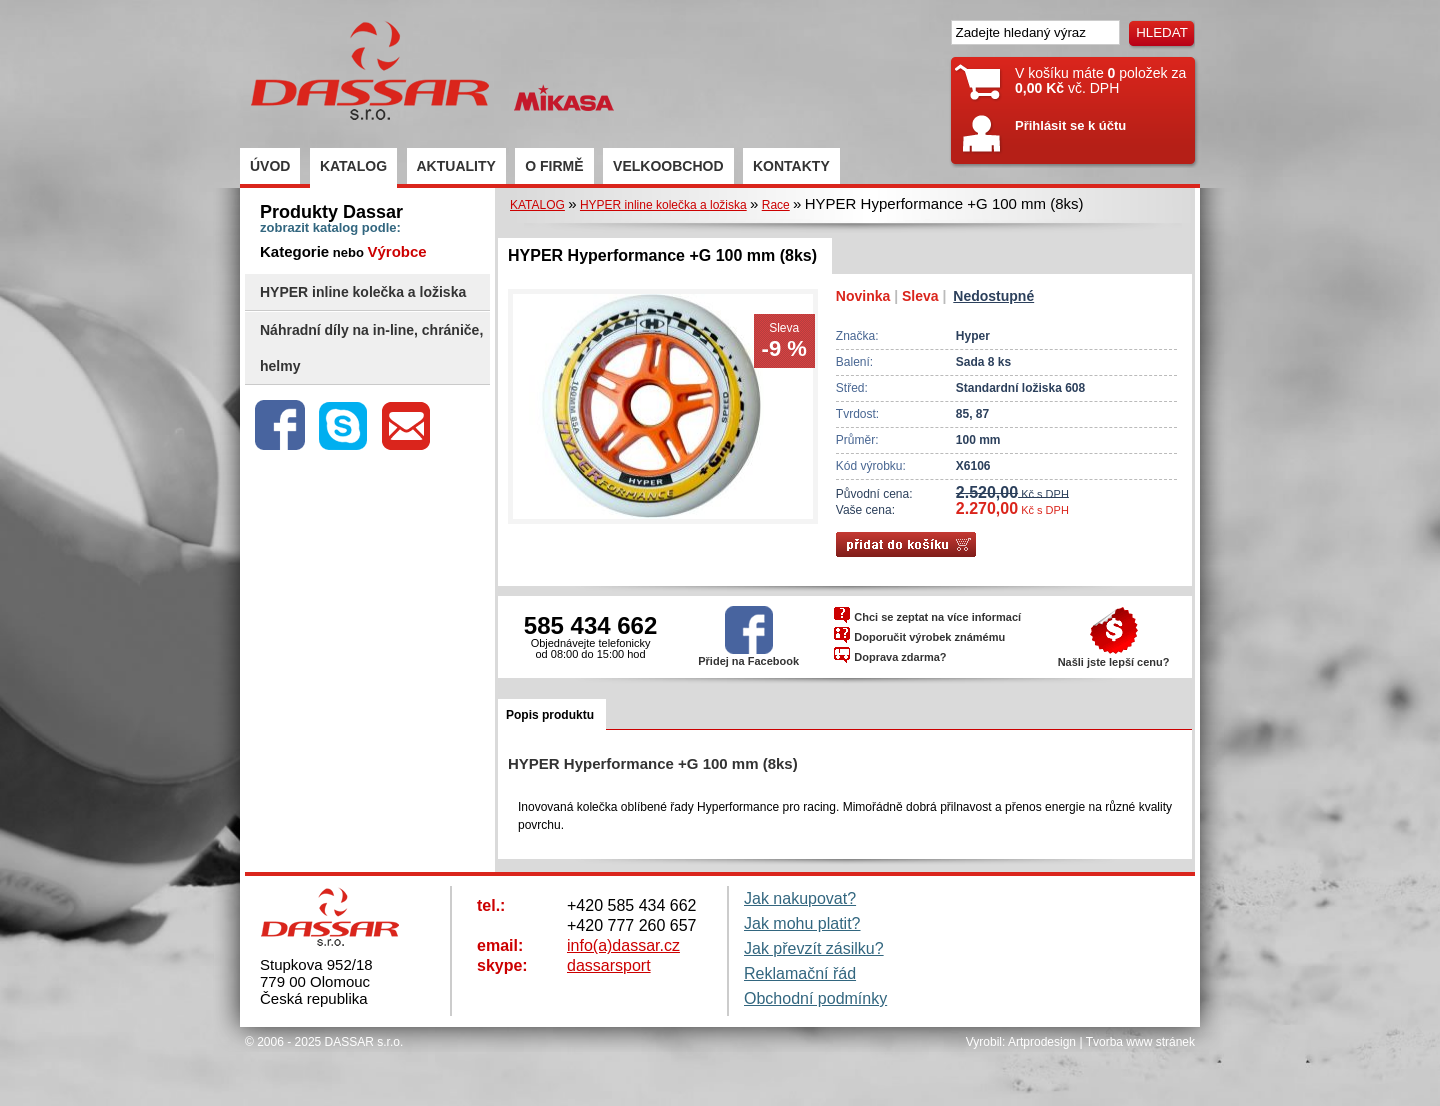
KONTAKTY (791, 166)
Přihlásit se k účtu (1070, 125)
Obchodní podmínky (815, 998)
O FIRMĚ (554, 166)
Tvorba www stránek (1140, 1042)
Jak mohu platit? (802, 923)
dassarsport (609, 965)
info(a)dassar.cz (623, 945)
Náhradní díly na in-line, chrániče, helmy (371, 348)
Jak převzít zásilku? (814, 948)
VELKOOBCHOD (668, 166)
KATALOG (353, 166)
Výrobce (396, 251)
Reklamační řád (800, 973)
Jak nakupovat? (800, 898)
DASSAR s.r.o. (364, 1042)
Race (776, 205)
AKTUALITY (456, 166)
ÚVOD (270, 166)
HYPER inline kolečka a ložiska (363, 292)
